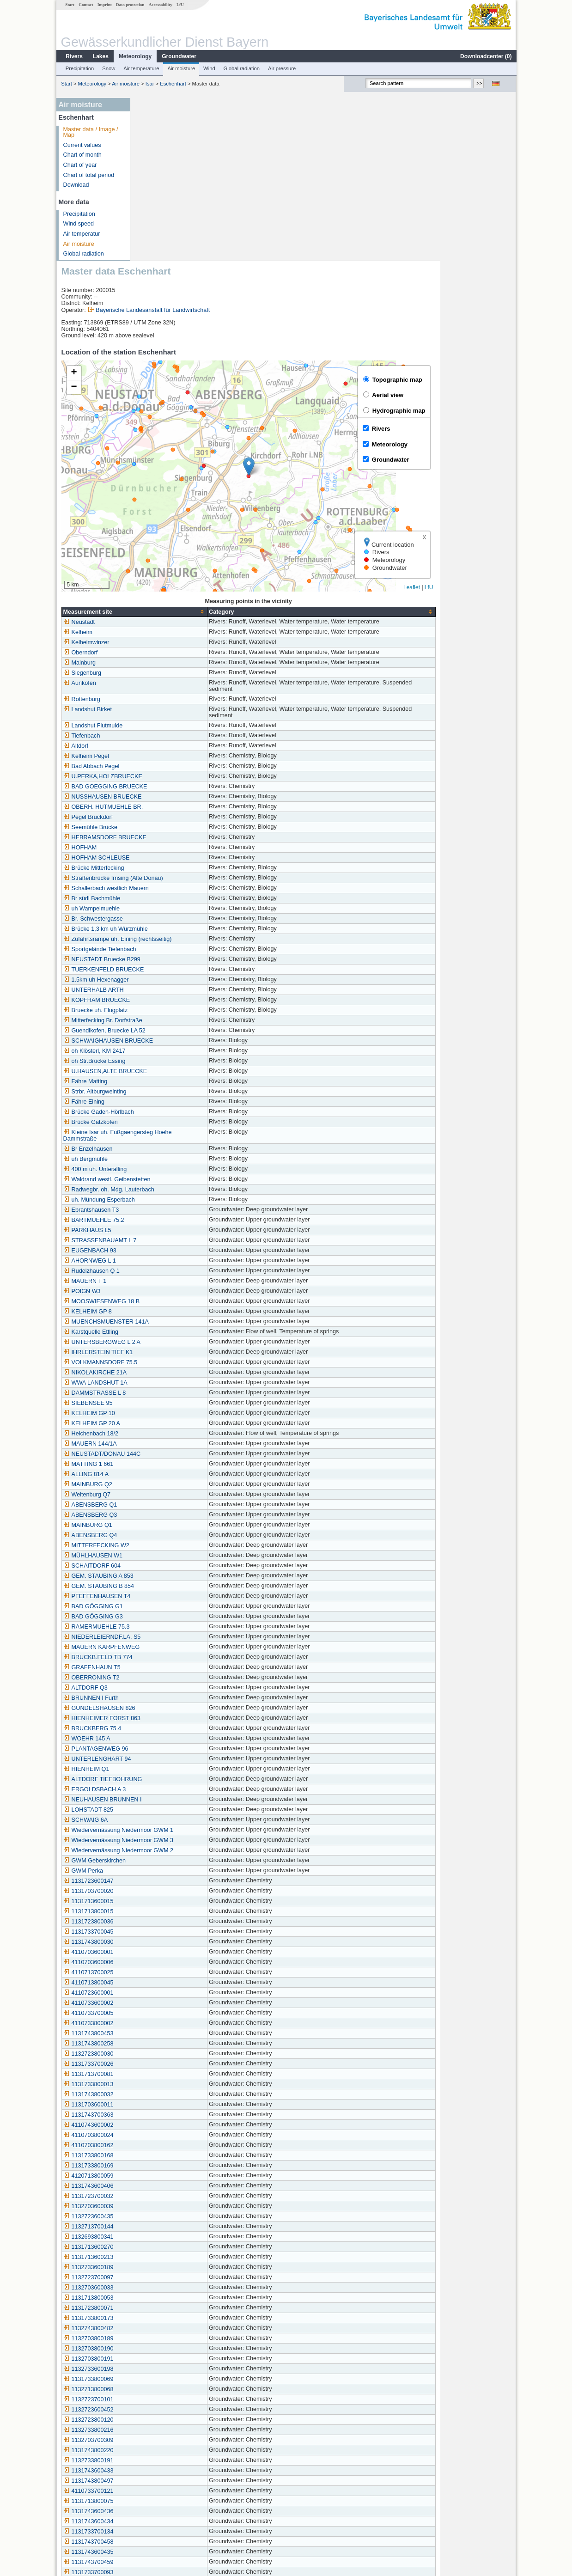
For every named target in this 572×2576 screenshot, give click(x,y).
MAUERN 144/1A (166, 1281)
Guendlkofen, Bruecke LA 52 (180, 868)
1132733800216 (164, 2267)
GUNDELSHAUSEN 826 (175, 1545)
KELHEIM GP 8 (163, 1149)
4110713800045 (164, 1820)
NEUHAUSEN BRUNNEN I (178, 1637)
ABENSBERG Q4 (166, 1372)
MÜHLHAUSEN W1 (169, 1393)
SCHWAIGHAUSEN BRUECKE (184, 878)
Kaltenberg (157, 2501)
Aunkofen (155, 520)
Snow (108, 68)
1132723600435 (164, 2054)
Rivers (73, 56)
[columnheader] (210, 449)
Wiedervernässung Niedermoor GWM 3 (194, 1677)
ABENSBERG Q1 (166, 1342)
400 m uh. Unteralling (171, 1006)
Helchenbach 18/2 (167, 1271)
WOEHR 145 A (162, 1576)
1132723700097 (164, 2115)
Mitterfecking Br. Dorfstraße (178, 858)
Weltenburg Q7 (162, 1332)
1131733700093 (164, 2409)
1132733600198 (164, 2206)
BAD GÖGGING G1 (169, 1444)
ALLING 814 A (162, 1311)
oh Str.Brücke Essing (170, 898)
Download (76, 185)
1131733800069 (164, 2216)
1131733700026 (164, 1901)
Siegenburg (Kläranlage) (175, 2460)
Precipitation (79, 68)
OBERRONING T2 (167, 1515)
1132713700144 (164, 2064)
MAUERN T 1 (161, 1118)
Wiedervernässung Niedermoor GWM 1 (194, 1667)
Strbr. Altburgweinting (170, 929)
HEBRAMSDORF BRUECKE (180, 674)
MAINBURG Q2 (163, 1322)
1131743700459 (164, 2399)
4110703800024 (164, 1972)
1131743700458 (164, 2379)
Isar (149, 83)
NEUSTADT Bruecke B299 (177, 797)
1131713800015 (164, 1749)
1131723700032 (164, 2033)
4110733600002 (164, 1840)
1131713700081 (164, 1911)
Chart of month (82, 155)
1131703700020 (164, 1728)
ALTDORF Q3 (161, 1525)
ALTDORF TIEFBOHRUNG (178, 1616)
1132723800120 (164, 2257)
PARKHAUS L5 (163, 1067)
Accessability (160, 4)
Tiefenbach (157, 573)
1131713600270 (164, 2084)
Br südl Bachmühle (167, 736)
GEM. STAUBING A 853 (174, 1413)
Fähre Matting (161, 919)
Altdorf (151, 583)
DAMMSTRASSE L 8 (170, 1230)
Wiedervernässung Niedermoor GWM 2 (194, 1688)
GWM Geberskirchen (170, 1698)
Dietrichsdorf (159, 2470)
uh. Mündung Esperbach (175, 1037)
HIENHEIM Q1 (162, 1606)
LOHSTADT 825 (164, 1647)
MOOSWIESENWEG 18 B (177, 1138)
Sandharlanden (163, 2511)
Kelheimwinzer (162, 479)
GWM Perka (159, 1708)
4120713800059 (164, 2013)
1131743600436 (164, 2348)
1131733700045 (164, 1769)
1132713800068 (164, 2226)
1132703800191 (164, 2196)
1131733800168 (164, 1993)
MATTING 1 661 (164, 1301)
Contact (85, 4)
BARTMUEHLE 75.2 (169, 1057)
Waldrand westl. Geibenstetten (182, 1016)
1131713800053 (164, 2135)
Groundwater (178, 56)
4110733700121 (164, 2328)
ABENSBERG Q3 (166, 1352)
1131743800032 (164, 1932)
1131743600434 (164, 2359)
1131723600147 (164, 1718)
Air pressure (281, 68)
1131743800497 (164, 2318)
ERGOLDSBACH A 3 (170, 1627)
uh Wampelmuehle (167, 746)
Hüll (148, 2491)
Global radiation (241, 68)
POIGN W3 (157, 1128)
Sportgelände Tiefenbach (175, 786)
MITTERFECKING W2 (172, 1383)
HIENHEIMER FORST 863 (178, 1555)
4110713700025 (164, 1810)
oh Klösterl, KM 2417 (170, 888)
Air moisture (181, 68)
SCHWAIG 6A (161, 1657)
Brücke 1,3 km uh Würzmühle (181, 766)
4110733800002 (164, 1860)
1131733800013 (164, 1921)
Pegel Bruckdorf (164, 654)
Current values (82, 145)
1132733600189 (164, 2104)
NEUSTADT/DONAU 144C (178, 1291)
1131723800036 (164, 1759)
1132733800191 (164, 2298)
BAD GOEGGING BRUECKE (181, 624)
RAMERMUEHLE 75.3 (172, 1464)
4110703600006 (164, 1799)
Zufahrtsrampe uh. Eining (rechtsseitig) (193, 776)
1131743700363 (164, 1952)
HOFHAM (156, 685)
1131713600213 (164, 2094)
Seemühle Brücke (166, 664)
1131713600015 (164, 1738)
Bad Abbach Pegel (167, 603)
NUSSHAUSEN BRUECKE (178, 634)
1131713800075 (164, 2338)
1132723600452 (164, 2247)
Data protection (130, 4)
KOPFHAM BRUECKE (172, 837)
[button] (324, 303)
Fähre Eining (159, 939)
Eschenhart (172, 83)
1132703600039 (164, 2043)
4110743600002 (164, 1962)
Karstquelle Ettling (167, 1169)
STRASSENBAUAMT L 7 (176, 1077)
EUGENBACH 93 (165, 1088)
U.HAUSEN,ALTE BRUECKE (181, 908)
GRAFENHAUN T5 (167, 1505)
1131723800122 (164, 2420)
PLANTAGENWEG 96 (171, 1586)
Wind (209, 68)
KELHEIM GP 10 (165, 1250)
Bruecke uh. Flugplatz (171, 847)
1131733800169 (164, 2003)
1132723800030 (164, 1891)
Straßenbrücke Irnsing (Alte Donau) (189, 715)
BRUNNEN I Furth (167, 1535)
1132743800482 (164, 2165)
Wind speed (78, 223)
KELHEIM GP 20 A (167, 1260)
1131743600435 (164, 2389)
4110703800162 (164, 1982)
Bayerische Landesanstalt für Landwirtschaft (228, 147)
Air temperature (140, 68)
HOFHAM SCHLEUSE (172, 695)
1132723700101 (164, 2237)
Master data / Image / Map (90, 132)
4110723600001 (164, 1830)
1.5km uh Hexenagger (172, 817)
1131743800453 (164, 1871)
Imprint (104, 4)
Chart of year (80, 165)
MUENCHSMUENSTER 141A (182, 1159)
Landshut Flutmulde (169, 563)
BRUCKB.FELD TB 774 (173, 1494)
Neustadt (154, 459)
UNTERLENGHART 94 (173, 1596)
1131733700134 (164, 2369)
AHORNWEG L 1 (165, 1098)
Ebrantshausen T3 (167, 1047)
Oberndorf (156, 490)
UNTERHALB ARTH (169, 827)
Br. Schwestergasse (169, 756)
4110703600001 (164, 1789)
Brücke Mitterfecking (169, 705)
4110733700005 (164, 1850)
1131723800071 (164, 2145)
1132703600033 (164, 2125)
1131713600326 (164, 2440)
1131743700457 (164, 2430)
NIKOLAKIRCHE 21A (171, 1210)
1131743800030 (164, 1779)
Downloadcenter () (485, 56)
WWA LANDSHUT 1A (171, 1220)
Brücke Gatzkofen (166, 959)
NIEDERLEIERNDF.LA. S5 (178, 1474)
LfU (179, 4)
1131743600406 (164, 2023)
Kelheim (154, 469)
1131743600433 (164, 2308)
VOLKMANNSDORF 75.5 (176, 1199)
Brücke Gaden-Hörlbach (174, 949)
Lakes (100, 56)
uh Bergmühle (161, 996)
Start (69, 4)
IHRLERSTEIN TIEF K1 (174, 1189)
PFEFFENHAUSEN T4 (173, 1433)
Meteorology (134, 56)
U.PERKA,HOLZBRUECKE (178, 613)
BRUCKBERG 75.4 (168, 1566)
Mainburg (155, 500)
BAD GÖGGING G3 (169, 1454)
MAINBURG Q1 (163, 1362)
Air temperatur (81, 234)
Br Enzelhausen (164, 986)
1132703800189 (164, 2176)
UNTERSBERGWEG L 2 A (177, 1179)
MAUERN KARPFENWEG (177, 1484)
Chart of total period (88, 175)
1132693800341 (164, 2074)
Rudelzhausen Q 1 (167, 1108)
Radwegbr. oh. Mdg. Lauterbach (184, 1027)
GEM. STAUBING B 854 (174, 1423)
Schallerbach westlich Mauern (182, 725)
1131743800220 (164, 2287)
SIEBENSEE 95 (164, 1240)
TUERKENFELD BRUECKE (179, 807)
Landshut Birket (163, 546)
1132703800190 (164, 2186)
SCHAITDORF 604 (167, 1403)
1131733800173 (164, 2155)
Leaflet (487, 424)
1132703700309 (164, 2277)
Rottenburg (157, 536)
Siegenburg (158, 510)
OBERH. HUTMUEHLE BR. (179, 644)
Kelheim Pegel (162, 593)
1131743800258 (164, 1881)
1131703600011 (164, 1942)
